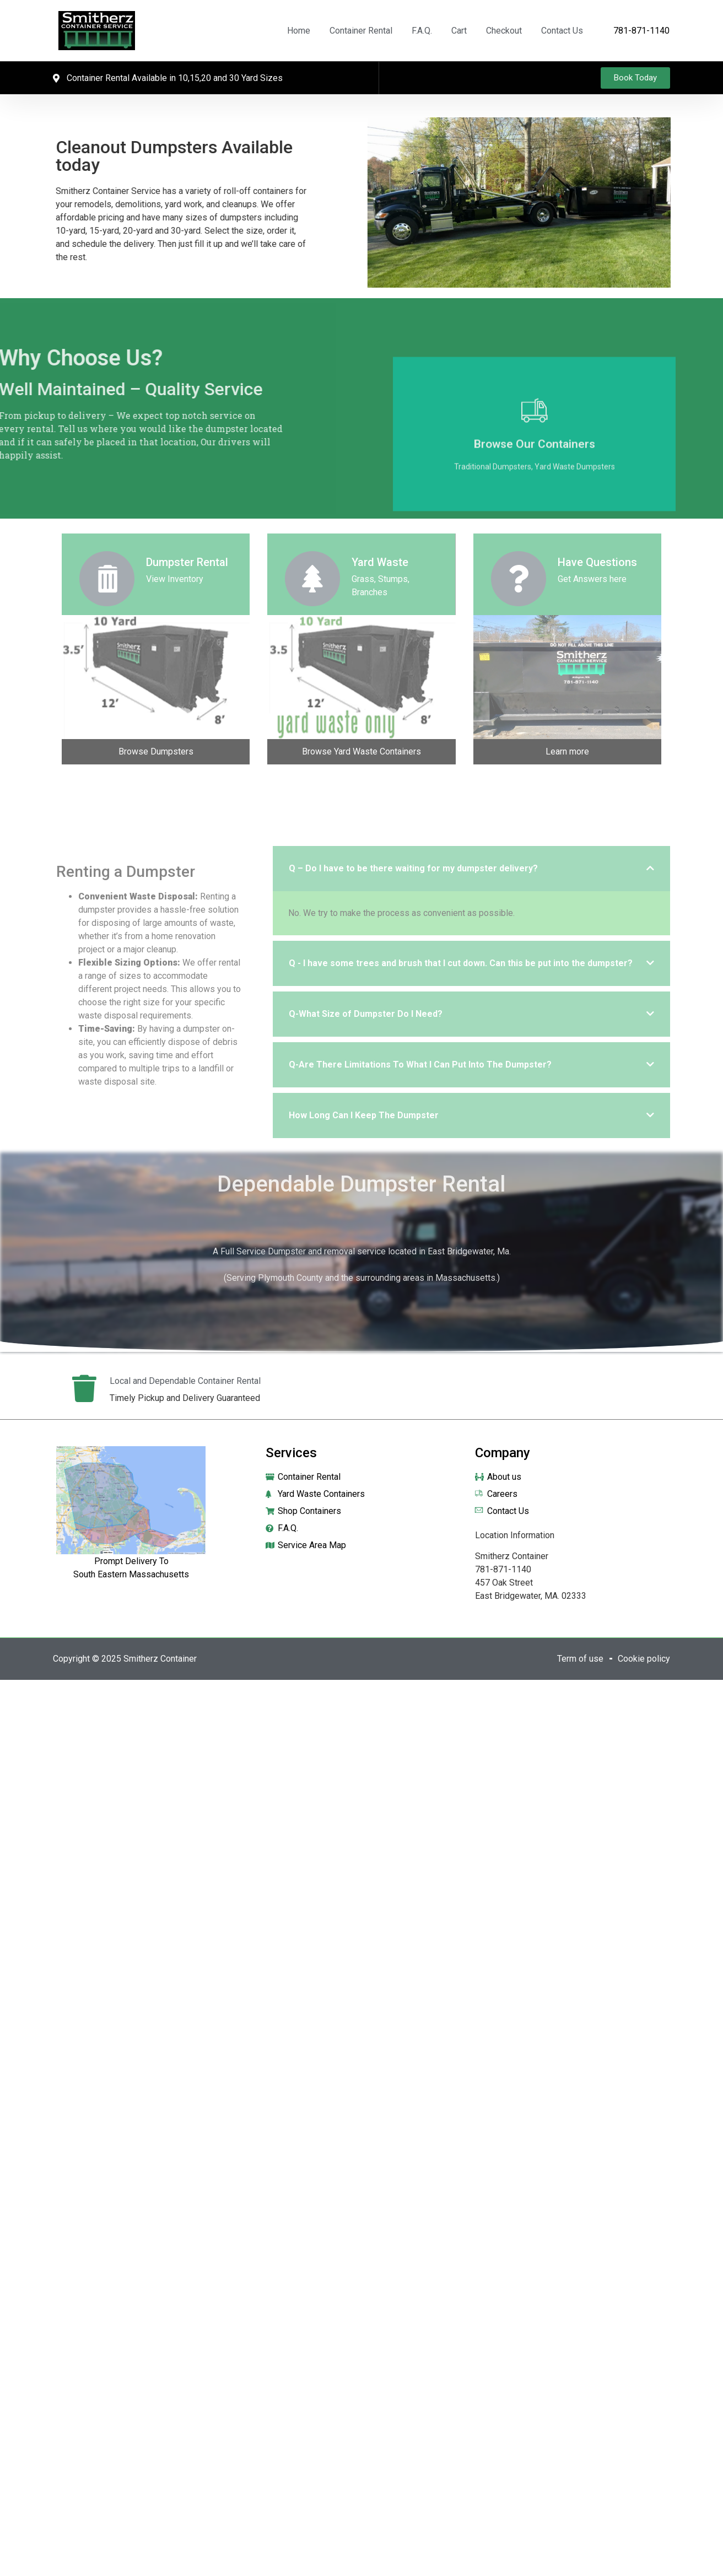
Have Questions (597, 562)
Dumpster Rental (187, 562)
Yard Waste (380, 562)
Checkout (504, 30)
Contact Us (562, 30)
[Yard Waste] (312, 578)
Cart (459, 30)
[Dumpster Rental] (106, 578)
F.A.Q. (422, 30)
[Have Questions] (518, 578)
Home (298, 30)
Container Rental (361, 30)
